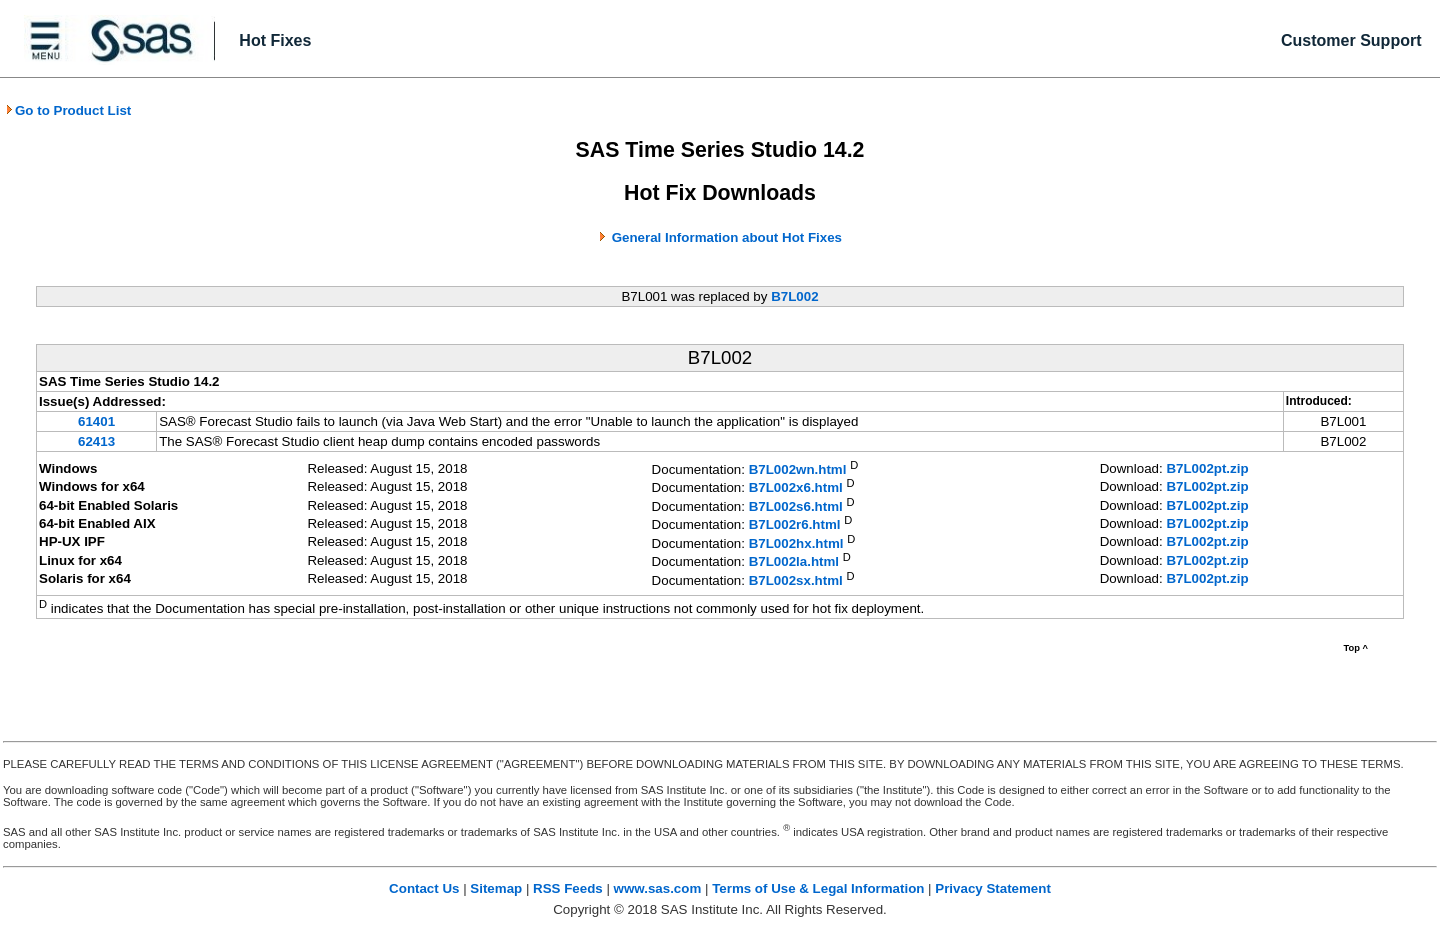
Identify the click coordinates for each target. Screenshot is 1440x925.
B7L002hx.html (796, 543)
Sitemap (496, 888)
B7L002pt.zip (1207, 468)
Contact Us (424, 888)
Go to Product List (68, 110)
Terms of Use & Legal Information (818, 888)
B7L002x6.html (796, 488)
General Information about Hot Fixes (727, 237)
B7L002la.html (794, 562)
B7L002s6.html (796, 506)
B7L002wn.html (798, 469)
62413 (96, 441)
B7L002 (794, 296)
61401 (96, 421)
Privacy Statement (993, 888)
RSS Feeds (568, 888)
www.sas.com (658, 888)
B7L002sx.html (796, 580)
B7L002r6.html (795, 525)
